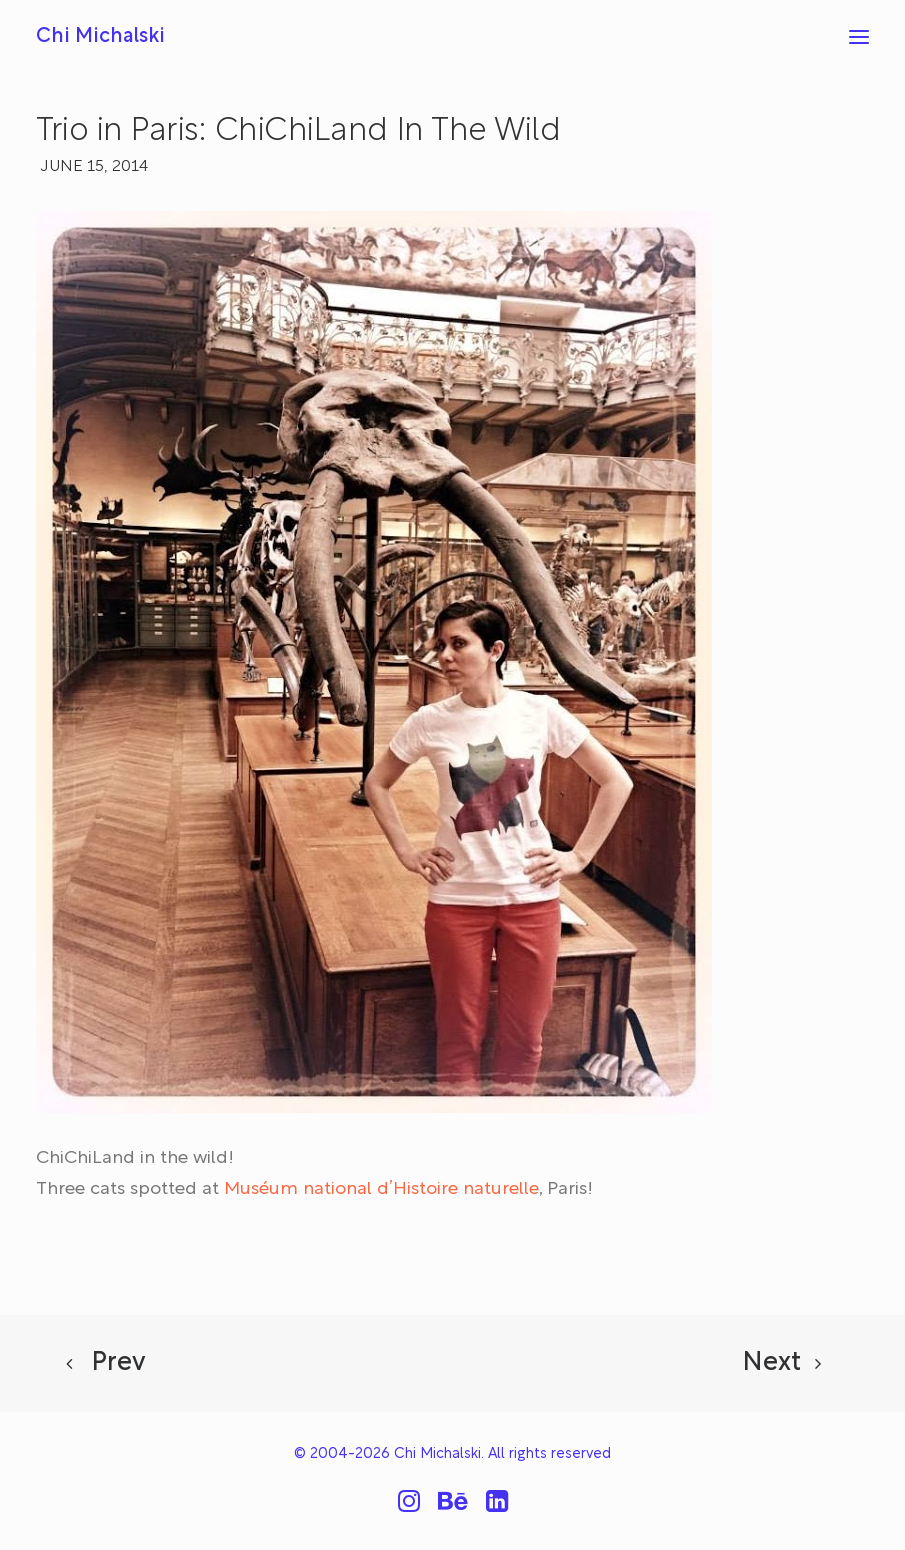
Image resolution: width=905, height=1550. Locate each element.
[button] (859, 37)
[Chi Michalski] (100, 37)
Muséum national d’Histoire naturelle (381, 1190)
